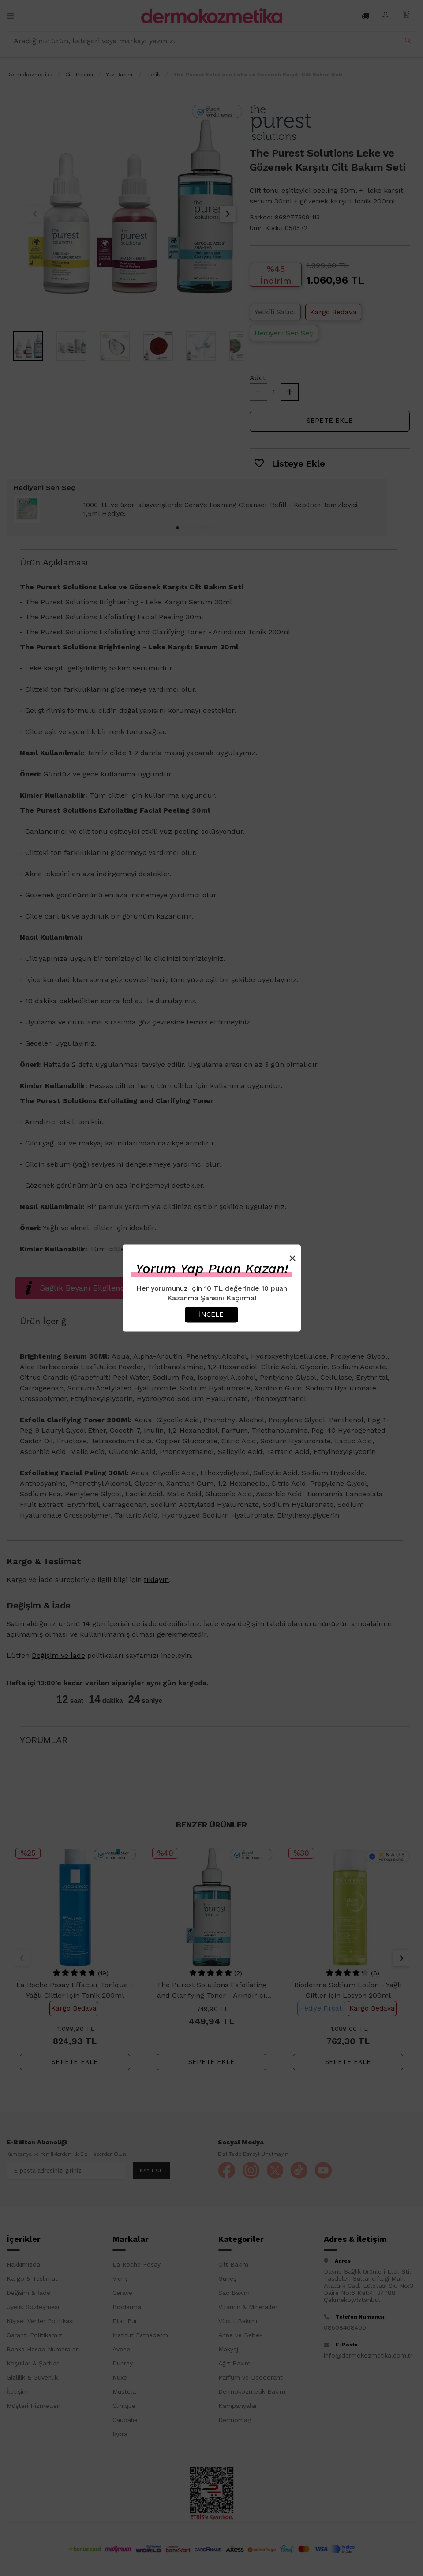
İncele (211, 1314)
